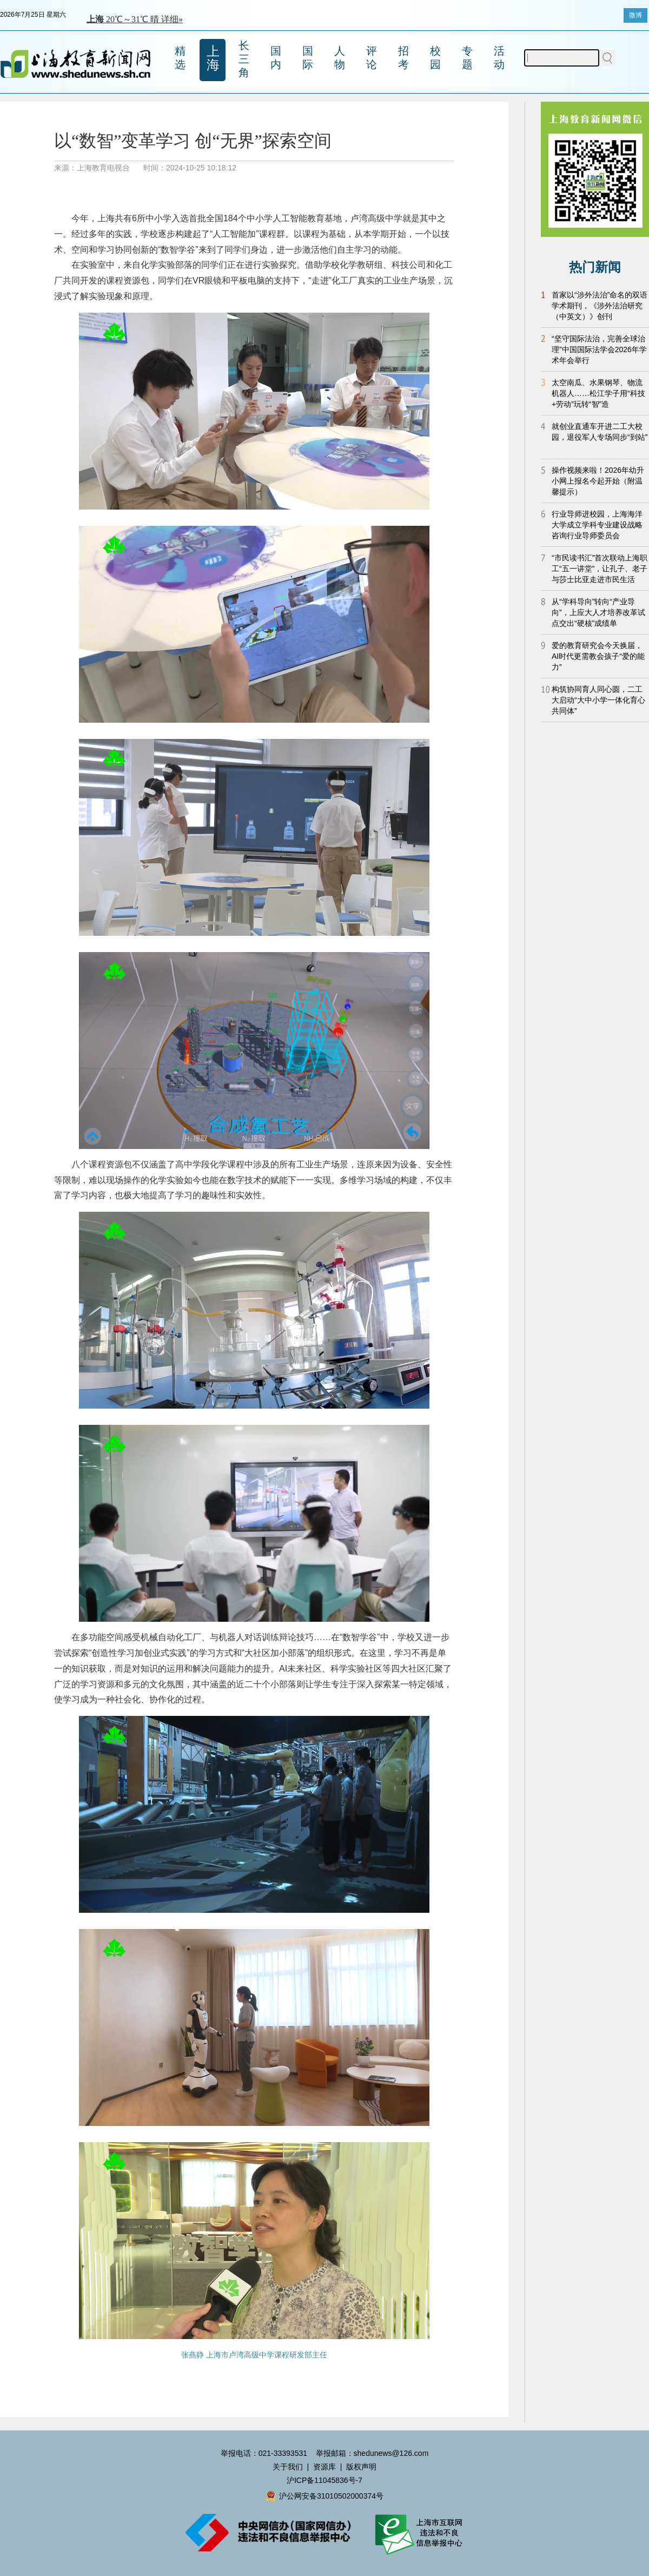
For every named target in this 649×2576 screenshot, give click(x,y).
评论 (371, 57)
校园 (435, 57)
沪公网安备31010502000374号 (324, 2496)
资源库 (324, 2466)
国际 (307, 57)
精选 (180, 57)
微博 (635, 15)
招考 (403, 57)
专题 (467, 57)
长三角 (244, 58)
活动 (499, 57)
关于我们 (288, 2466)
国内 (275, 57)
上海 (213, 58)
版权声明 (361, 2466)
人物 (339, 57)
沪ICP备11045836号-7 (324, 2480)
